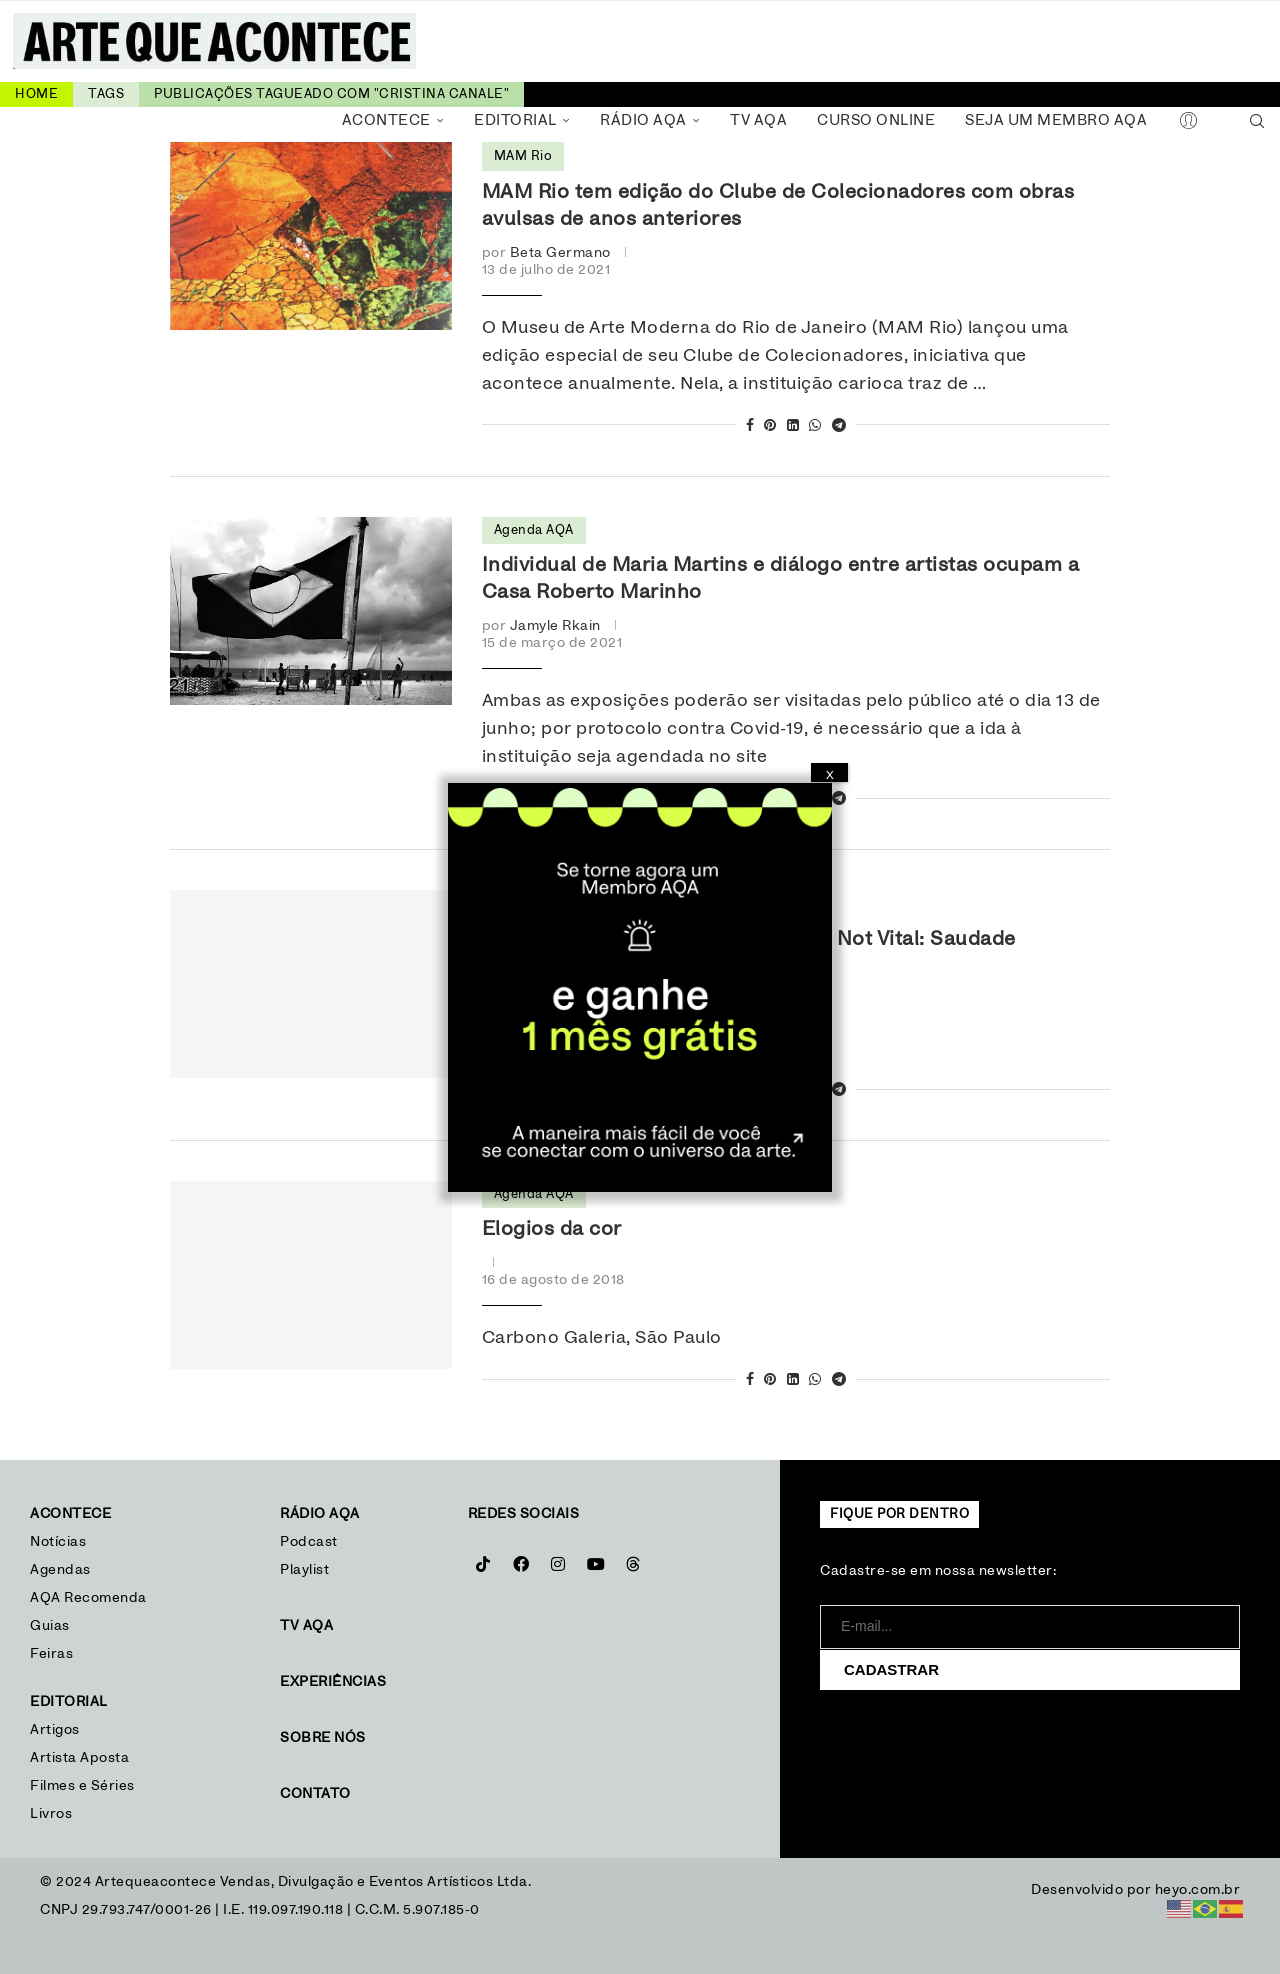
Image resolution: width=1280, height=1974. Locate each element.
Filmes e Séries (82, 1786)
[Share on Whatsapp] (815, 426)
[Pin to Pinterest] (770, 426)
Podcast (309, 1542)
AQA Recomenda (88, 1598)
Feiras (51, 1654)
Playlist (304, 1570)
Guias (50, 1626)
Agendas (60, 1570)
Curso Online (876, 120)
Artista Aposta (79, 1758)
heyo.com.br (1198, 1890)
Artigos (55, 1730)
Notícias (60, 1542)
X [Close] (830, 775)
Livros (51, 1814)
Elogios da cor (552, 1229)
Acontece (386, 120)
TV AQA (758, 120)
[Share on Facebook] (750, 426)
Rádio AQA (643, 120)
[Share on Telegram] (839, 426)
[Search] (1257, 121)
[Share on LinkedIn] (793, 426)
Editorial (515, 120)
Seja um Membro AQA (1056, 120)
